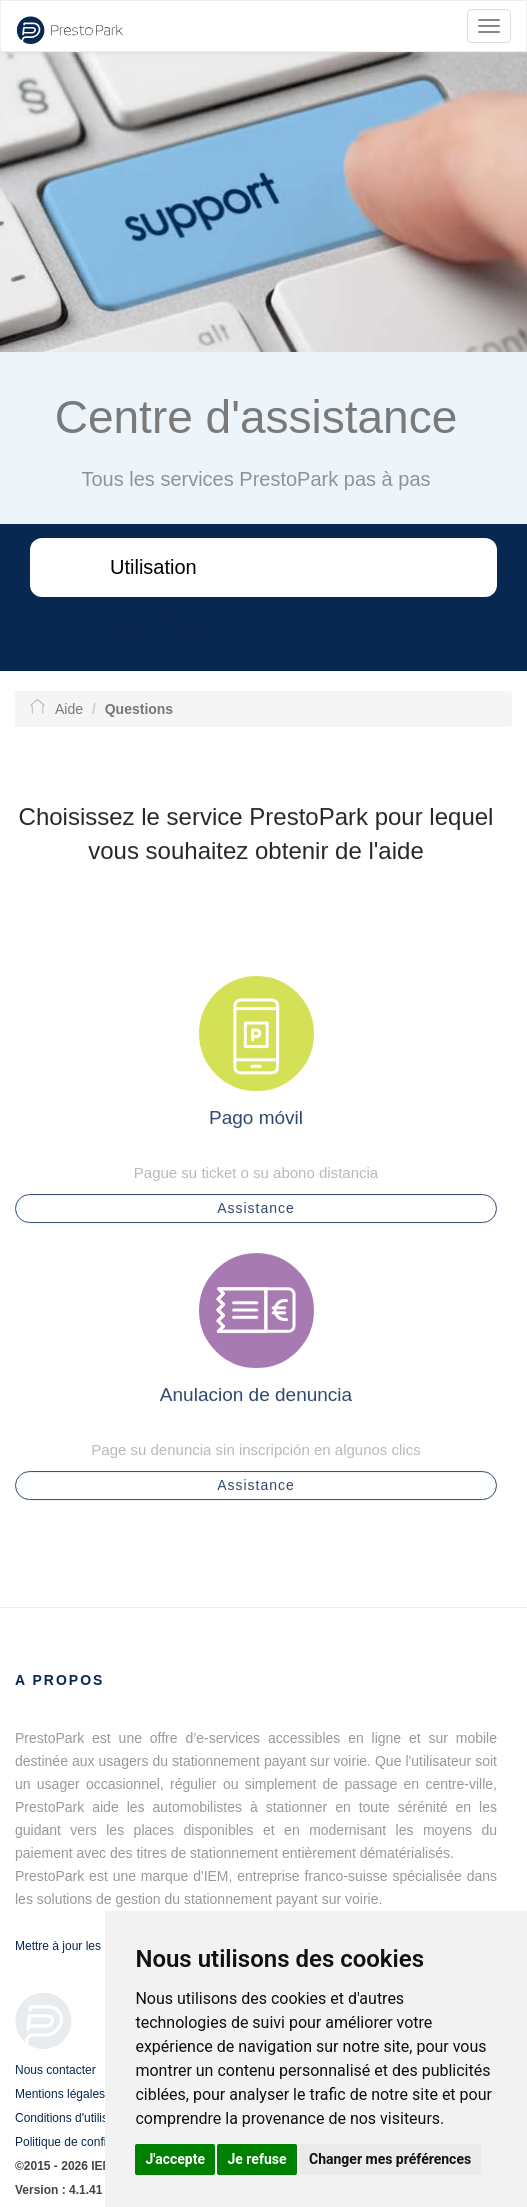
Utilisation (153, 567)
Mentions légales (60, 2094)
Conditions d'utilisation (74, 2118)
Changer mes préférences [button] (390, 2159)
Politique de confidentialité (84, 2142)
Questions (155, 627)
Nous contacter (55, 2070)
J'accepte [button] (175, 2159)
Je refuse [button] (256, 2159)
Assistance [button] (256, 1216)
